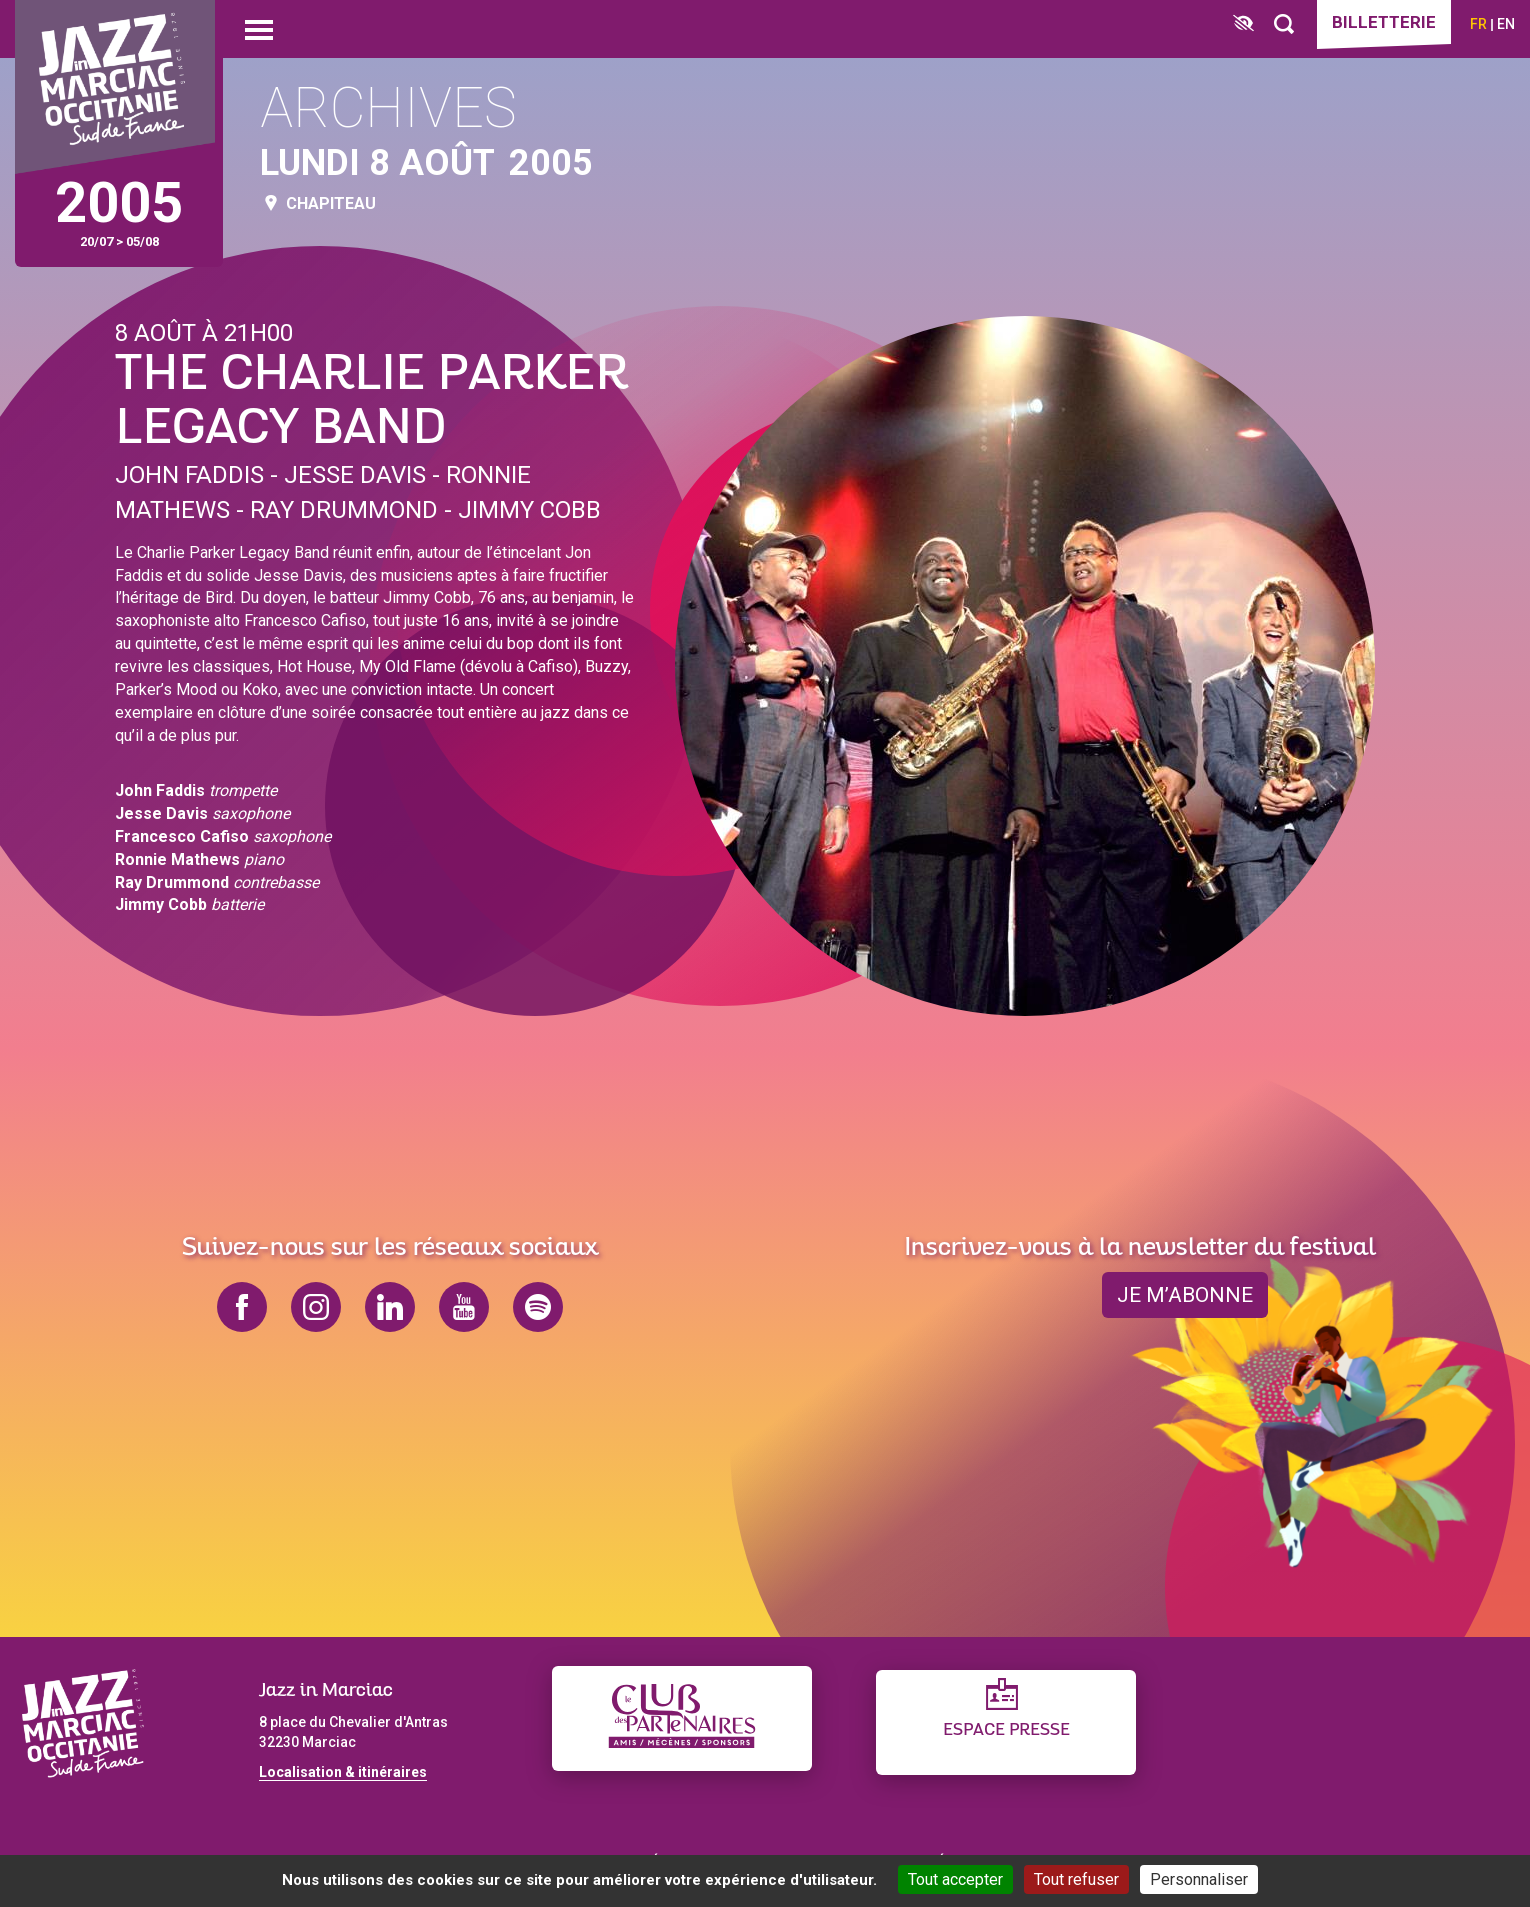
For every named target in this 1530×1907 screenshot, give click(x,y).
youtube (464, 1307)
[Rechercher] (1284, 24)
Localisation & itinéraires (343, 1772)
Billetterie (1384, 22)
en (1506, 24)
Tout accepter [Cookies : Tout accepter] (955, 1879)
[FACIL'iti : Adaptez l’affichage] (1243, 24)
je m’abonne (1185, 1295)
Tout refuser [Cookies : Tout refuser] (1076, 1879)
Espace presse (1006, 1730)
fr (1478, 24)
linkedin (390, 1307)
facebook (242, 1307)
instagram (316, 1307)
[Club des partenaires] (682, 1718)
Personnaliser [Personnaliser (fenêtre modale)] (1199, 1879)
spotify (538, 1307)
